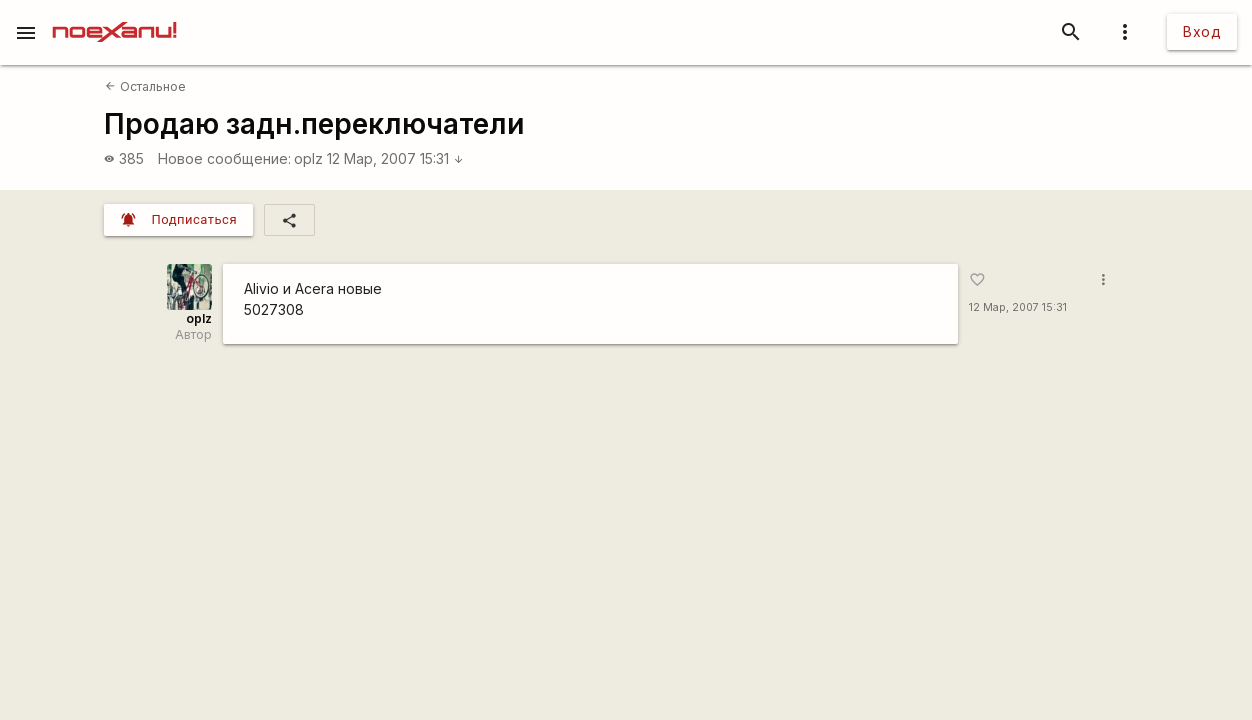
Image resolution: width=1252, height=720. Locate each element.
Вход (1202, 31)
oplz (308, 158)
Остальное (145, 86)
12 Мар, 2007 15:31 (395, 158)
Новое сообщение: (224, 158)
